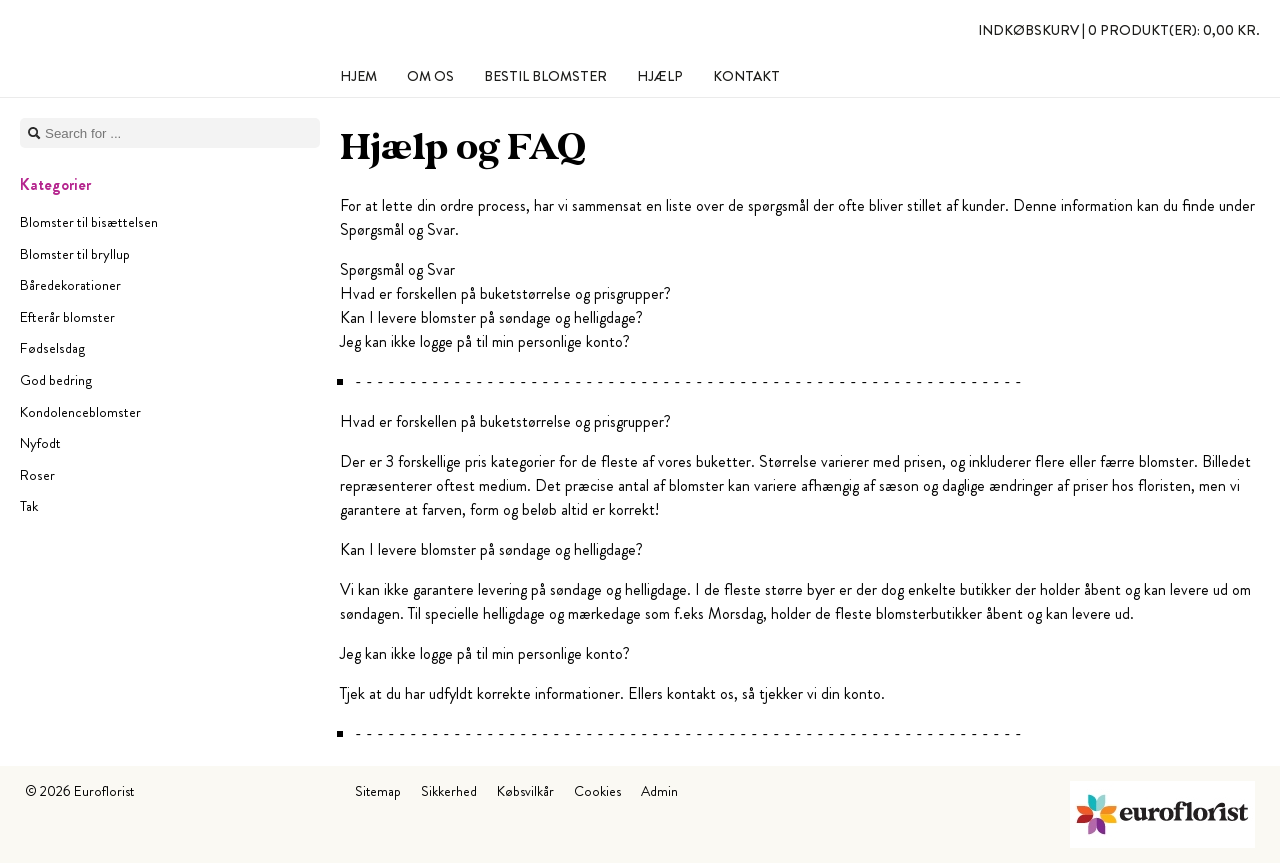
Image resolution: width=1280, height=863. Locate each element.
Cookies (597, 791)
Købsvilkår (525, 791)
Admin (659, 791)
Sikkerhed (449, 791)
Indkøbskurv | (1119, 30)
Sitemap (378, 791)
